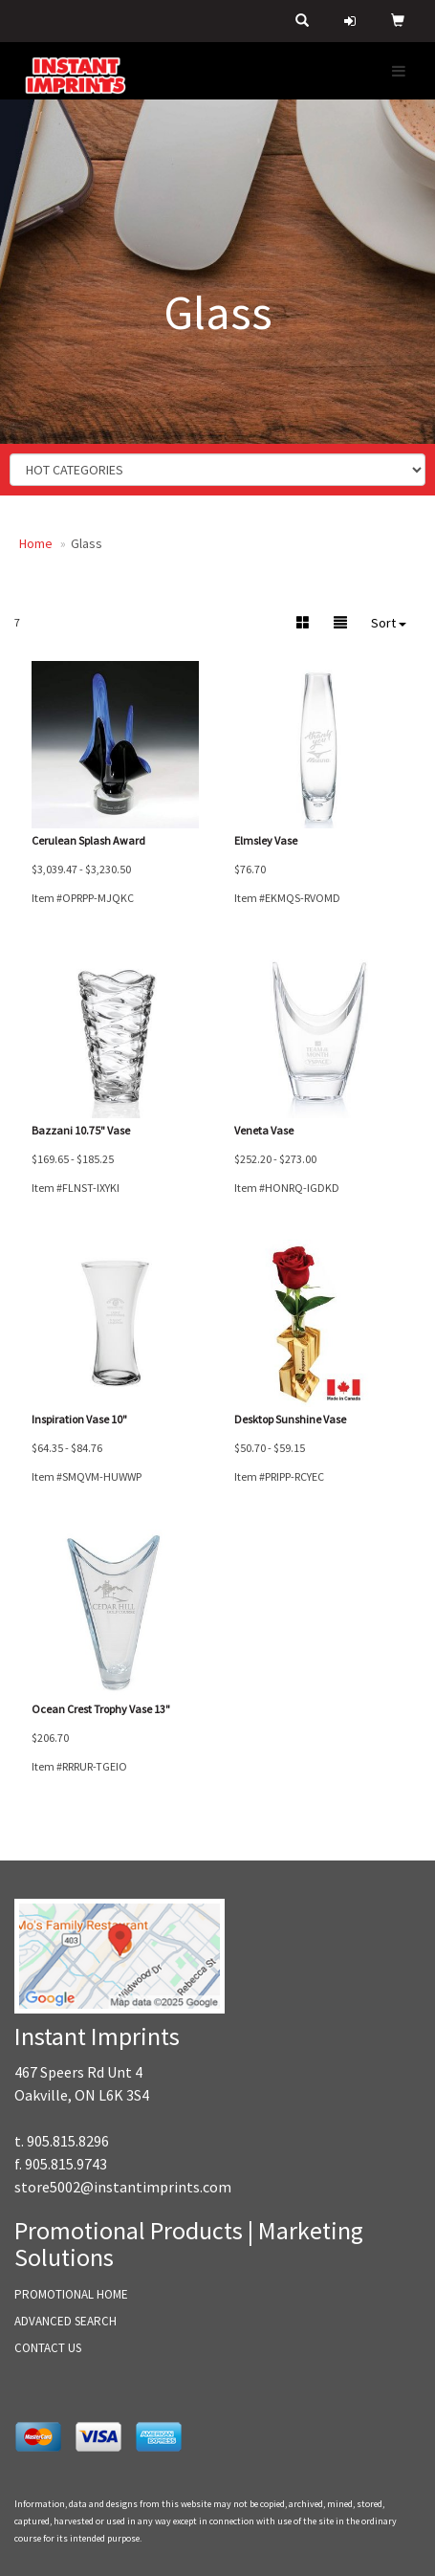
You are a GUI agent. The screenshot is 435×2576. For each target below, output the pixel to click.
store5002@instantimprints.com (122, 2186)
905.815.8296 (68, 2140)
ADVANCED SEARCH (65, 2321)
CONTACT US (47, 2348)
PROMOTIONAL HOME (71, 2294)
